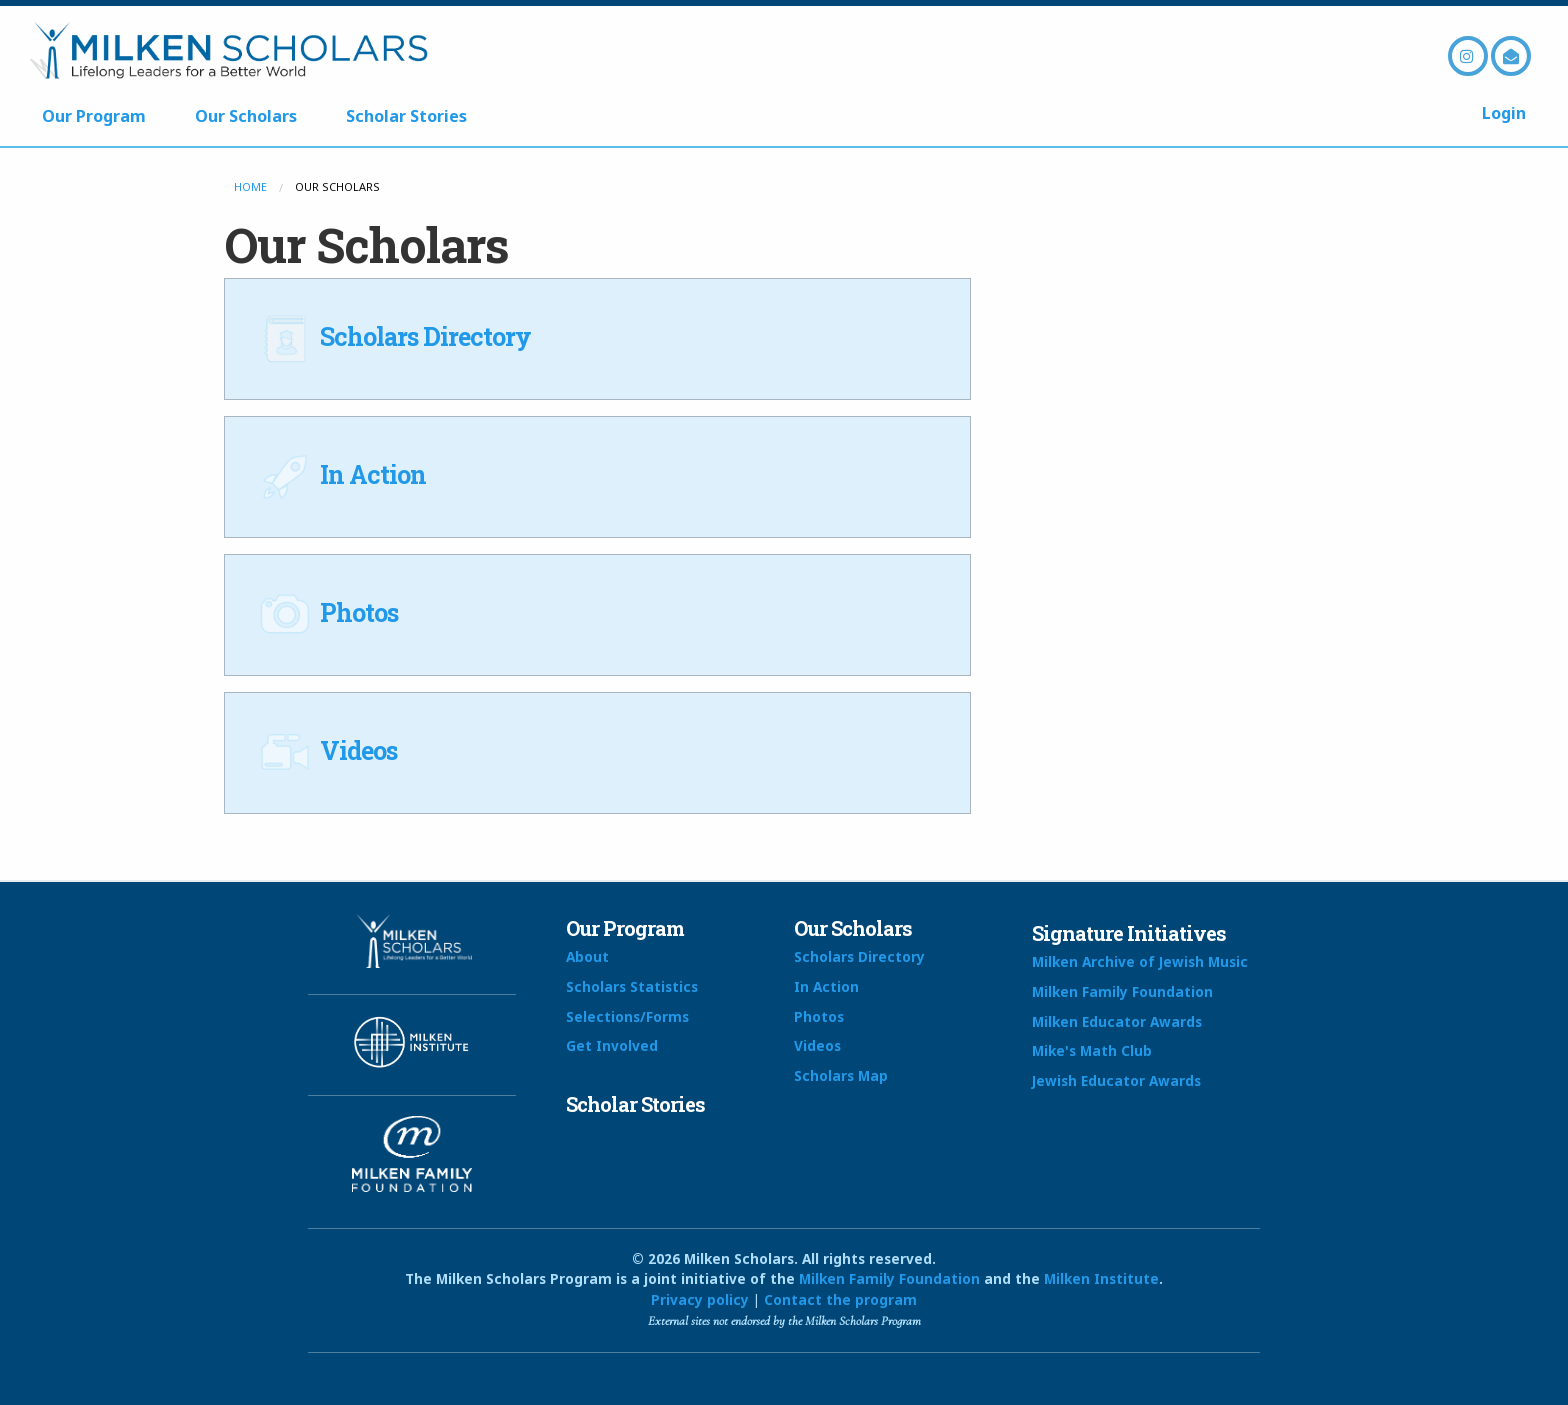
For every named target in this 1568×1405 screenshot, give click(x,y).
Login (1504, 113)
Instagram (1468, 56)
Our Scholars (246, 116)
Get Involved (612, 1045)
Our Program (94, 116)
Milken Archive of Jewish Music (1140, 961)
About (587, 956)
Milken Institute (1101, 1278)
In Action (340, 474)
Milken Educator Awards (1117, 1021)
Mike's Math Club (1092, 1050)
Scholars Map (841, 1075)
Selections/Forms (627, 1016)
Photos (326, 612)
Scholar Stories (406, 116)
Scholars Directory (393, 336)
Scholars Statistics (632, 986)
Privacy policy (700, 1299)
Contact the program (840, 1299)
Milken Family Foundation (1122, 991)
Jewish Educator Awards (1116, 1080)
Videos (326, 750)
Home (250, 186)
